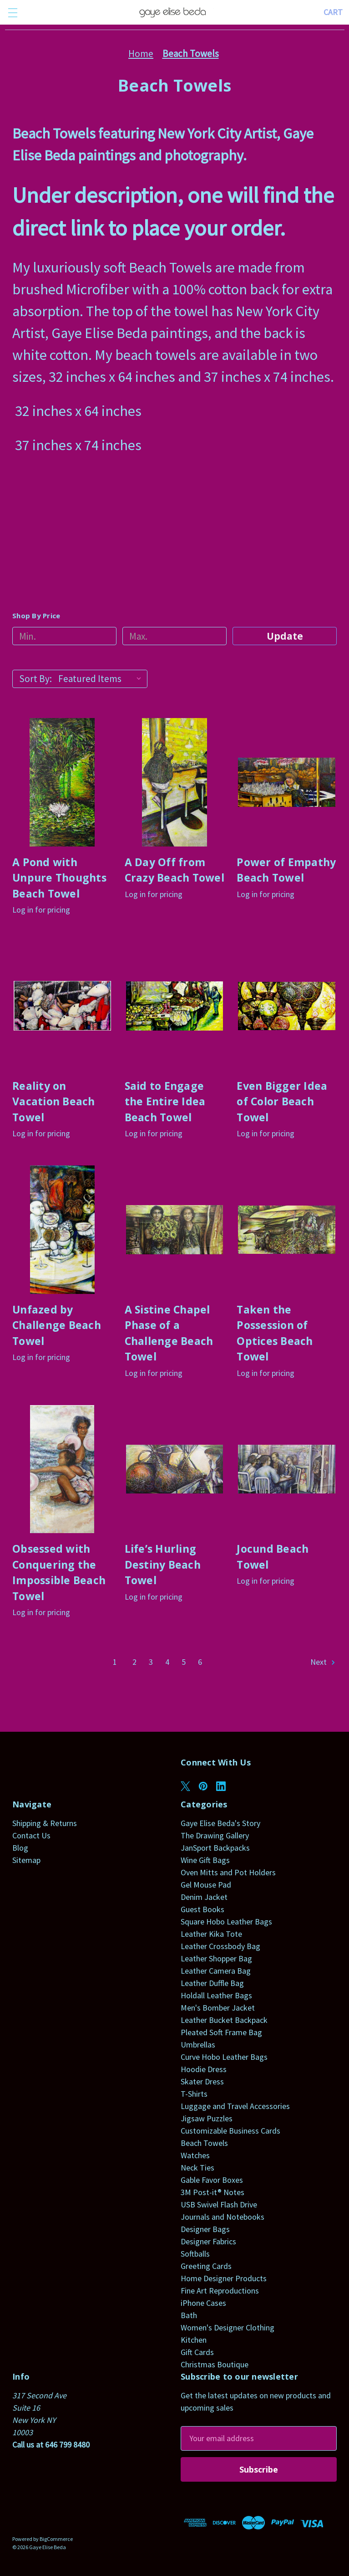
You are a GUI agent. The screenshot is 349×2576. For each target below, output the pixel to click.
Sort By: (35, 678)
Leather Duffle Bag (212, 1983)
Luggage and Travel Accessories (235, 2106)
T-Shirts (194, 2094)
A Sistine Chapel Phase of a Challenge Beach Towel (169, 1333)
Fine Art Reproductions (220, 2290)
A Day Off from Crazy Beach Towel (174, 870)
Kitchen (194, 2340)
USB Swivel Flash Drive (219, 2204)
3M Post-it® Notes (212, 2192)
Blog (20, 1847)
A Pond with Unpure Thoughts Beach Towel (59, 878)
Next (323, 1662)
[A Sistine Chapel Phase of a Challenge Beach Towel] (174, 1229)
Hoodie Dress (204, 2069)
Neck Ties (197, 2167)
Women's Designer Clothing (227, 2327)
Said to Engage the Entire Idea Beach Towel (165, 1101)
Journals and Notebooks (222, 2217)
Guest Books (202, 1909)
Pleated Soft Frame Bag (221, 2032)
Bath (189, 2315)
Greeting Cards (206, 2266)
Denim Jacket (204, 1897)
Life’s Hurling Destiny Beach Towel (163, 1564)
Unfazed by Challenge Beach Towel (56, 1325)
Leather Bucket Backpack (224, 2020)
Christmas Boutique (214, 2364)
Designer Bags (205, 2229)
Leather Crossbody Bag (220, 1946)
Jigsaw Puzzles (207, 2118)
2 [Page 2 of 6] (134, 1662)
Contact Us (31, 1835)
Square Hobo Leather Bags (226, 1921)
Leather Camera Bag (216, 1970)
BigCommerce (56, 2538)
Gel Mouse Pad (206, 1884)
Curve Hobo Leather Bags (224, 2057)
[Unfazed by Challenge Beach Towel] (62, 1229)
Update (285, 636)
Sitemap (26, 1860)
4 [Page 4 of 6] (167, 1662)
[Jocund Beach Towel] (286, 1469)
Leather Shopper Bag (216, 1958)
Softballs (195, 2253)
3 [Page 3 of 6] (151, 1662)
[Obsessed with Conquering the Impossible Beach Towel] (62, 1469)
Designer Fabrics (208, 2241)
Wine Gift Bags (205, 1860)
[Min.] (64, 636)
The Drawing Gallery (215, 1835)
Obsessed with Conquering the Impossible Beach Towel (59, 1572)
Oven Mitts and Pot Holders (228, 1872)
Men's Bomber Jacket (218, 2007)
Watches (195, 2155)
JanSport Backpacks (215, 1847)
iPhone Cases (203, 2303)
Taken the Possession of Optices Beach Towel (275, 1333)
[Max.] (174, 636)
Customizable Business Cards (230, 2130)
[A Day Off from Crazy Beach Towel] (174, 782)
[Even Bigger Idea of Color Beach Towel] (286, 1006)
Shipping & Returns (44, 1823)
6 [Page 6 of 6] (200, 1662)
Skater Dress (202, 2081)
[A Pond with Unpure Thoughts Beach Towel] (62, 782)
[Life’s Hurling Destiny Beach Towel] (174, 1469)
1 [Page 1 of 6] (115, 1662)
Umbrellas (198, 2044)
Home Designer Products (224, 2278)
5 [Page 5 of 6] (184, 1662)
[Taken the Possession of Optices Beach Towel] (286, 1229)
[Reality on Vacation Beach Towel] (62, 1006)
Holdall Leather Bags (216, 1995)
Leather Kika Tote (211, 1934)
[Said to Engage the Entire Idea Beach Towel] (174, 1006)
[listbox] (102, 679)
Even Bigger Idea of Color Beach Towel (282, 1101)
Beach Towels (204, 2143)
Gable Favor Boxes (212, 2180)
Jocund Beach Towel (273, 1556)
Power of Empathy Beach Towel (286, 870)
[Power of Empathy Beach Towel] (286, 782)
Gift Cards (197, 2352)
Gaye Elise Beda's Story (220, 1823)
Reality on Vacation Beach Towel (53, 1101)
